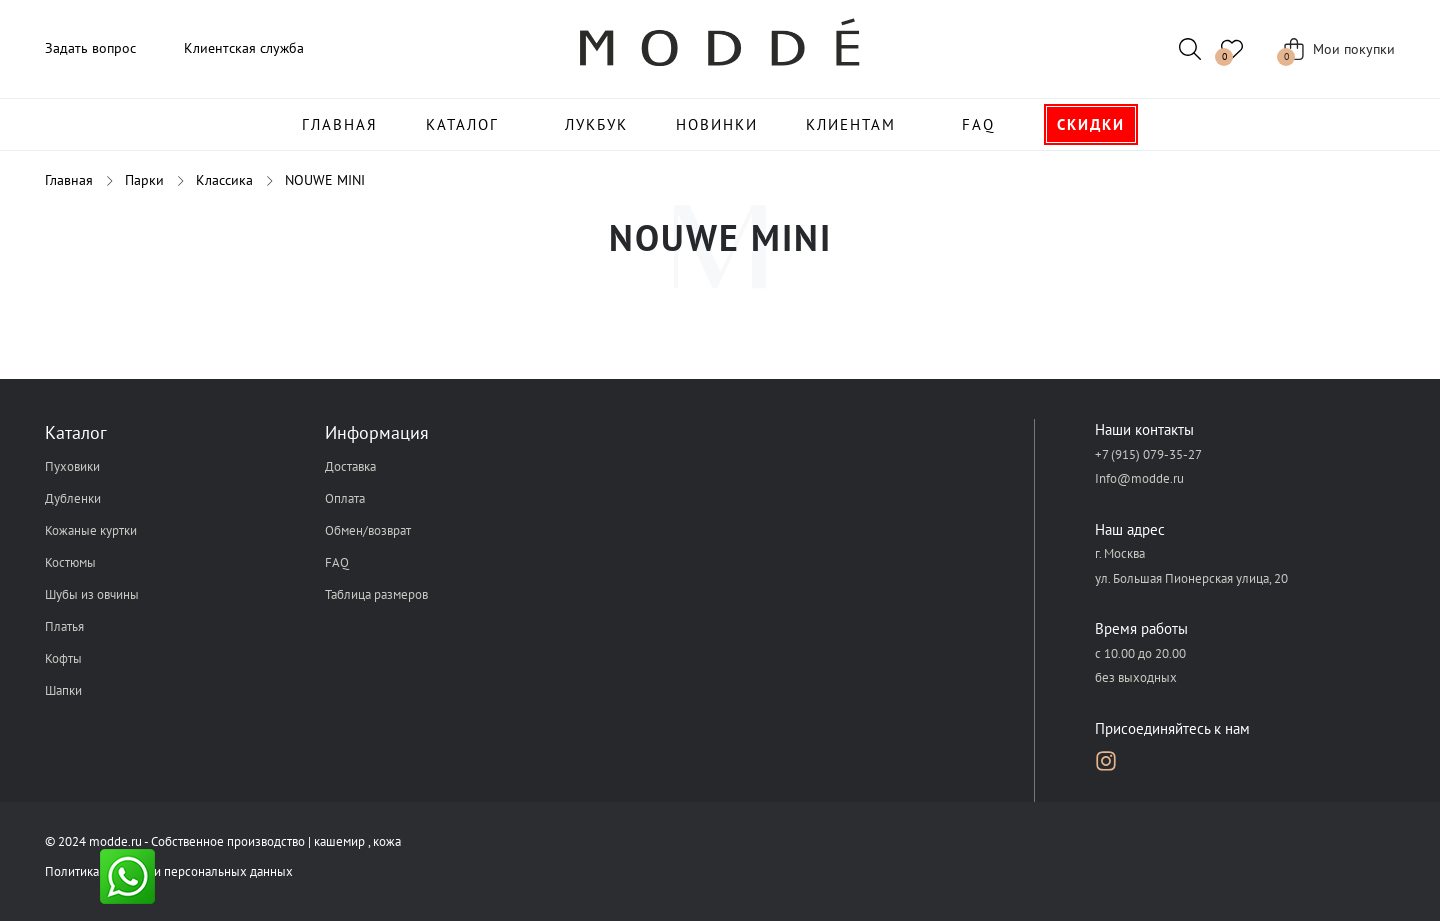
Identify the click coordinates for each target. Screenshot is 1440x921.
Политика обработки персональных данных (169, 871)
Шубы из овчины (92, 594)
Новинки (717, 124)
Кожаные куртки (91, 530)
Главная (340, 124)
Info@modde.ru (1139, 478)
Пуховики (72, 466)
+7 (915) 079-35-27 (1148, 454)
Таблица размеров (376, 594)
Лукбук (596, 124)
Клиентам (851, 124)
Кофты (63, 658)
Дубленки (73, 498)
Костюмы (70, 562)
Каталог (462, 124)
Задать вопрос (90, 48)
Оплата (345, 498)
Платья (64, 626)
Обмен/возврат (368, 530)
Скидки (1091, 124)
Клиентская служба (244, 48)
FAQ (978, 124)
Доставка (350, 466)
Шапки (63, 690)
